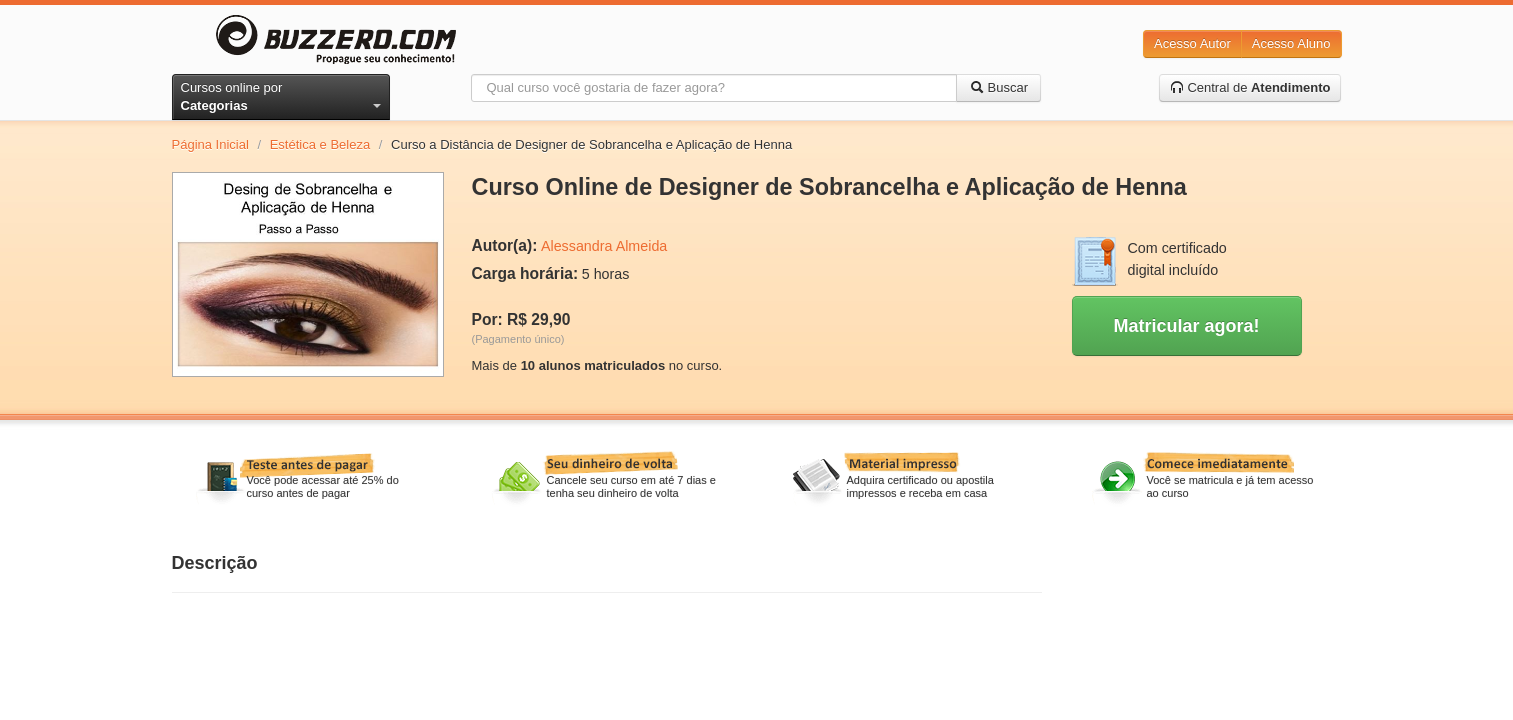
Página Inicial (210, 144)
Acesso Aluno (1291, 43)
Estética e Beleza (320, 144)
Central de (1250, 87)
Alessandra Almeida (604, 246)
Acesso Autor (1192, 43)
